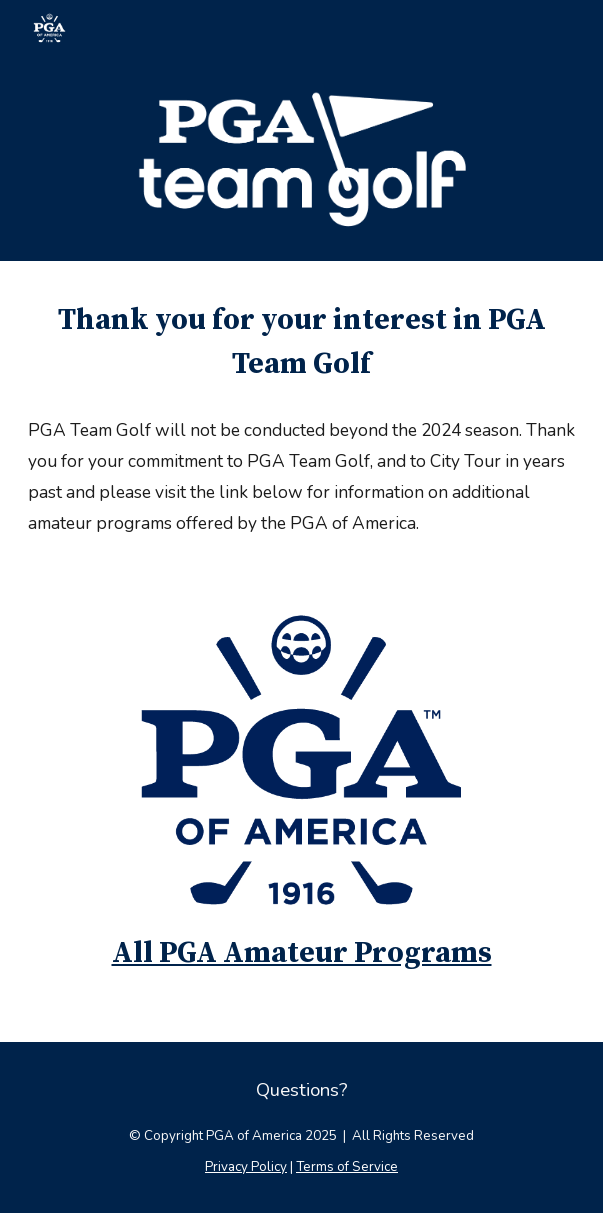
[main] (301, 343)
